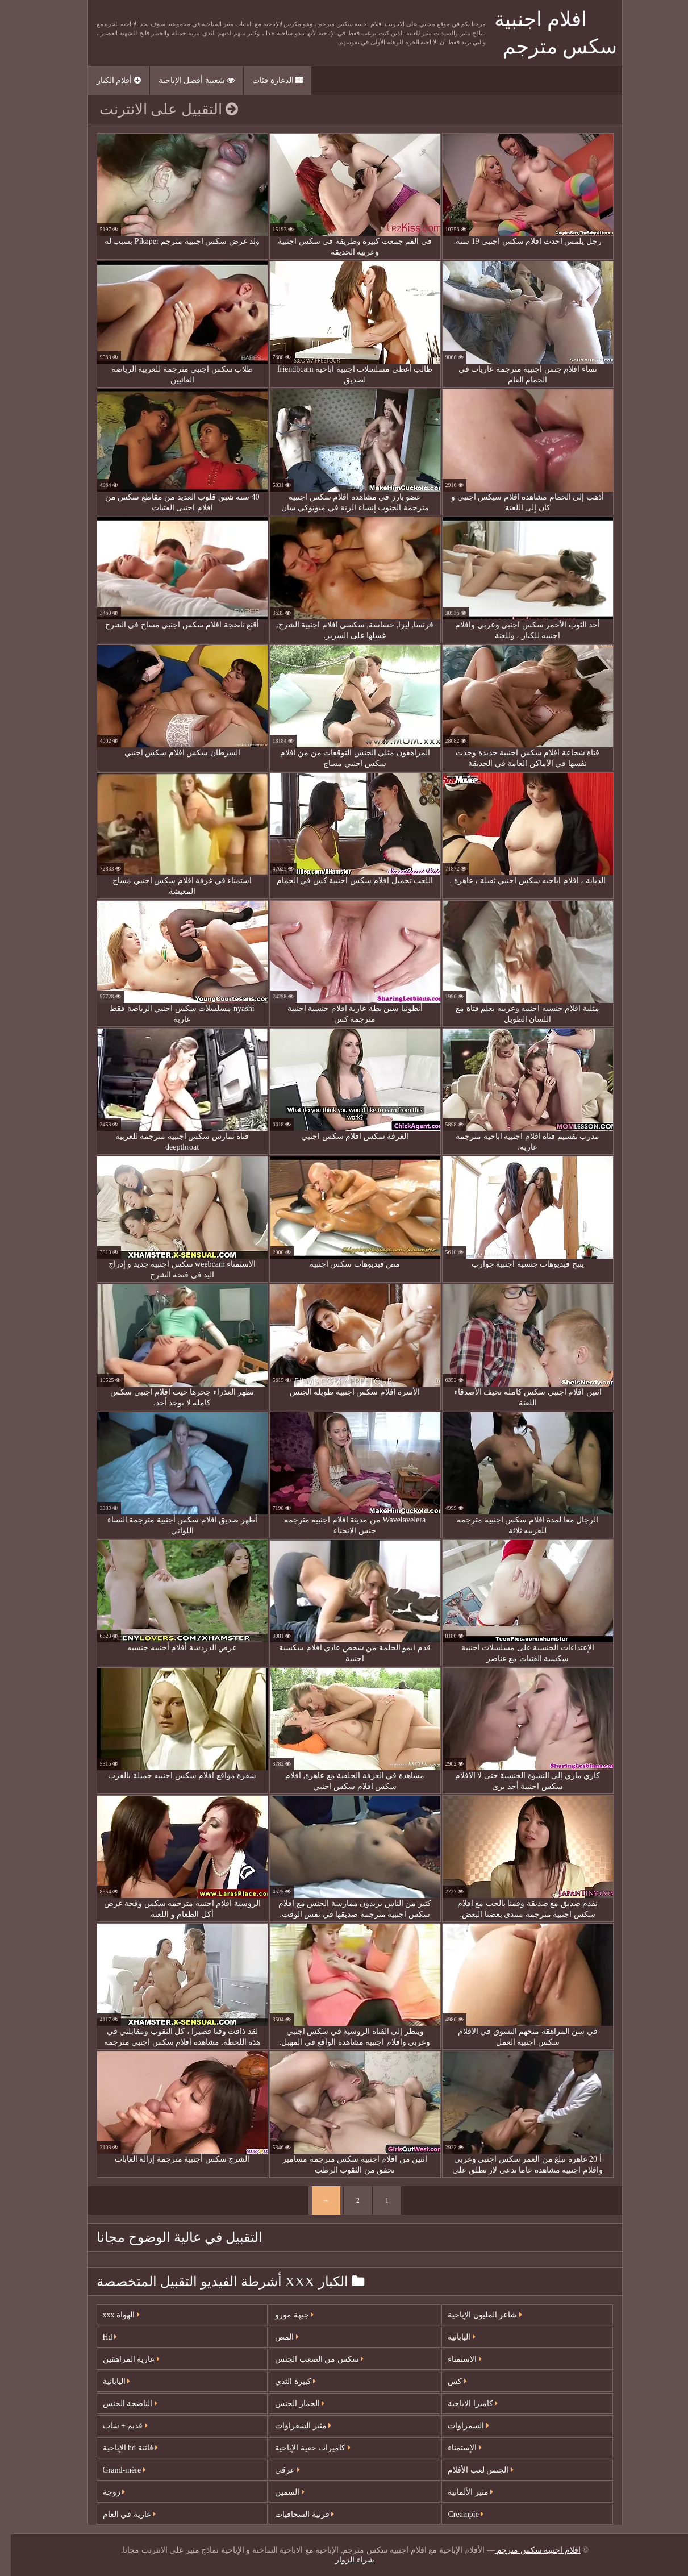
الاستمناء (454, 2359)
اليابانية (106, 2381)
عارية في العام (118, 2514)
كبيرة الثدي (284, 2381)
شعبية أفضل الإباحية (186, 80)
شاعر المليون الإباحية (474, 2315)
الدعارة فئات (266, 80)
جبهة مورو (283, 2315)
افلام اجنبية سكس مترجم (527, 2550)
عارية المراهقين (120, 2359)
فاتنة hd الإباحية (120, 2448)
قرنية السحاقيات (293, 2514)
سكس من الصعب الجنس (308, 2359)
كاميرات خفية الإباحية (302, 2448)
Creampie (455, 2514)
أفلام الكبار (108, 80)
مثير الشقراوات (292, 2425)
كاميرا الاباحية (462, 2403)
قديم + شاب (114, 2425)
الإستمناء (454, 2448)
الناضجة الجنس (119, 2403)
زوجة (103, 2492)
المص (276, 2337)
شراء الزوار (344, 2560)
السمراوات (457, 2425)
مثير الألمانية (459, 2492)
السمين (279, 2492)
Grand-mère (113, 2470)
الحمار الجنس (289, 2403)
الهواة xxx (110, 2315)
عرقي (276, 2470)
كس (446, 2381)
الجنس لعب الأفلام (470, 2470)
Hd (99, 2337)
